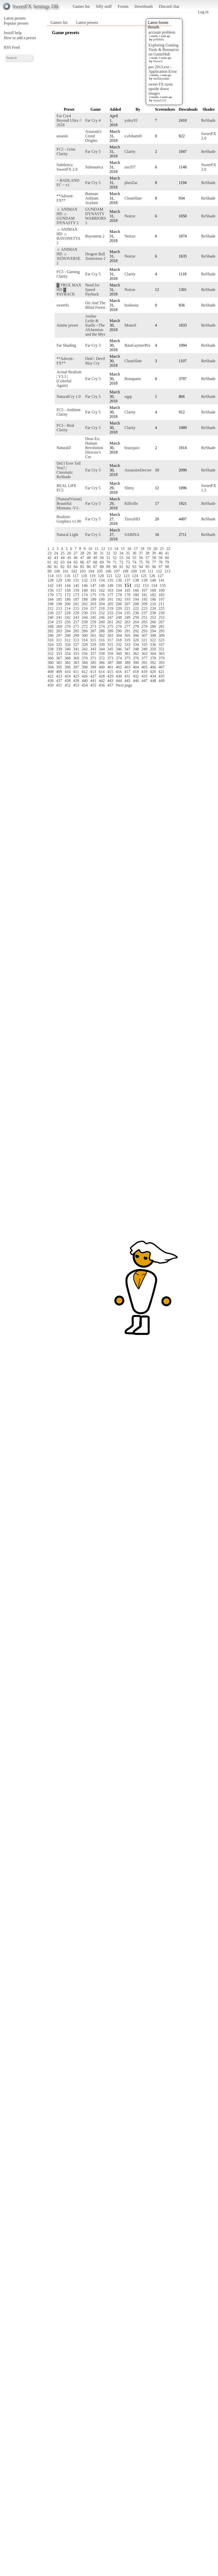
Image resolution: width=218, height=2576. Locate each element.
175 (93, 595)
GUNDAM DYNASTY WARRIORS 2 (95, 216)
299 (76, 635)
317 (110, 640)
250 (136, 617)
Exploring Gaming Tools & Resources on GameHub (163, 49)
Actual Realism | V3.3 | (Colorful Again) (69, 379)
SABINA (131, 534)
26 (69, 553)
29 (89, 553)
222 (136, 608)
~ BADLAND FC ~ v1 (68, 182)
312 (67, 640)
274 (102, 626)
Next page (124, 685)
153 (146, 585)
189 (93, 599)
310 (50, 640)
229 (76, 613)
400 (102, 667)
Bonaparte (132, 379)
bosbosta (131, 305)
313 (76, 640)
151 (128, 585)
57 (147, 558)
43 (56, 558)
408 (50, 671)
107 (117, 571)
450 (50, 685)
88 (102, 567)
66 (82, 562)
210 (153, 604)
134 (102, 580)
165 (127, 590)
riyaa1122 (159, 100)
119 (92, 576)
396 (68, 667)
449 (161, 681)
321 (144, 640)
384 (85, 662)
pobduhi (158, 39)
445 (127, 681)
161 (93, 590)
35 (128, 553)
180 (136, 595)
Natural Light (67, 534)
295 (161, 631)
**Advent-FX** (65, 198)
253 (161, 617)
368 (68, 658)
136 (119, 580)
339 (59, 649)
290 (119, 631)
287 (93, 631)
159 (76, 590)
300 (85, 635)
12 (103, 548)
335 (144, 644)
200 (68, 604)
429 (110, 676)
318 (119, 640)
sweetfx (63, 305)
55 (134, 558)
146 (85, 585)
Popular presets (16, 23)
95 (147, 567)
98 (167, 567)
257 (76, 622)
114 (50, 576)
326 (68, 644)
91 (121, 567)
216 (85, 608)
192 (119, 599)
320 (136, 640)
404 (136, 667)
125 (143, 576)
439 (76, 681)
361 (127, 653)
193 (127, 599)
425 (76, 676)
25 (63, 553)
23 (49, 553)
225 (161, 608)
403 (127, 667)
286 (85, 631)
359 (110, 653)
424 (68, 676)
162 (102, 590)
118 (84, 576)
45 (69, 558)
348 (136, 649)
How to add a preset (20, 38)
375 (127, 658)
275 (110, 626)
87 (95, 567)
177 (110, 595)
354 (68, 653)
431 (127, 676)
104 (91, 571)
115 (59, 576)
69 (102, 562)
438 (68, 681)
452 (68, 685)
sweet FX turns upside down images (160, 88)
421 (161, 671)
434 (153, 676)
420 (153, 671)
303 (110, 635)
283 (59, 631)
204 (102, 604)
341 (76, 649)
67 (89, 562)
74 (134, 562)
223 (144, 608)
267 (161, 622)
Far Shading (66, 345)
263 (127, 622)
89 (108, 567)
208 (136, 604)
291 (127, 631)
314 (84, 640)
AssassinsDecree (137, 470)
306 (136, 635)
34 (121, 553)
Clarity (129, 151)
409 (59, 671)
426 (85, 676)
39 (154, 553)
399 (93, 667)
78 (160, 562)
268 (50, 626)
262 (119, 622)
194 (136, 599)
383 (76, 662)
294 (153, 631)
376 (136, 658)
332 (119, 644)
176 (102, 595)
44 (63, 558)
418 (136, 671)
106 (108, 571)
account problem (161, 32)
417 (127, 671)
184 (50, 599)
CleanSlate (133, 198)
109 (134, 571)
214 (68, 608)
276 (119, 626)
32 (108, 553)
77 (154, 562)
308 (153, 635)
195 (144, 599)
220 (119, 608)
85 (82, 567)
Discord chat (169, 6)
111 (150, 571)
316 (101, 640)
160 (85, 590)
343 (93, 649)
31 (102, 553)
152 (137, 585)
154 (154, 585)
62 (56, 562)
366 (50, 658)
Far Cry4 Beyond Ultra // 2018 (69, 120)
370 (85, 658)
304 (119, 635)
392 (153, 662)
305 (127, 635)
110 (142, 571)
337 (161, 644)
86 (89, 567)
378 (153, 658)
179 (127, 595)
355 (76, 653)
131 (76, 580)
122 (118, 576)
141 (161, 580)
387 (110, 662)
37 (141, 553)
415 (110, 671)
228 (68, 613)
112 (159, 571)
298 (68, 635)
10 (90, 548)
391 (144, 662)
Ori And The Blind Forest (95, 305)
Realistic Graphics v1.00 (69, 519)
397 (76, 667)
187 (76, 599)
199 (59, 604)
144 (68, 585)
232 (102, 613)
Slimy (129, 488)
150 (119, 585)
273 (93, 626)
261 (110, 622)
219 (110, 608)
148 (102, 585)
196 (153, 599)
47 (82, 558)
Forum (123, 6)
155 (163, 585)
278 (136, 626)
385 (93, 662)
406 (153, 667)
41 (167, 553)
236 (136, 613)
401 (110, 667)
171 (59, 595)
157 (59, 590)
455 (93, 685)
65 (76, 562)
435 (161, 676)
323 (161, 640)
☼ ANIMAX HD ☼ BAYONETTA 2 (68, 236)
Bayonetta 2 (94, 236)
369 (76, 658)
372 (102, 658)
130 (68, 580)
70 (108, 562)
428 (102, 676)
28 (82, 553)
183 (161, 595)
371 (93, 658)
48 (89, 558)
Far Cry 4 (92, 120)
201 (76, 604)
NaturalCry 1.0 (69, 396)
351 (161, 649)
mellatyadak (161, 78)
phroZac (131, 182)
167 (144, 590)
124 (135, 576)
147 (93, 585)
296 (50, 635)
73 (128, 562)
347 (127, 649)
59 (160, 558)
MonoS (130, 325)
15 (123, 548)
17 (136, 548)
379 (161, 658)
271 (76, 626)
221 (127, 608)
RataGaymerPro (137, 345)
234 (119, 613)
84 (76, 567)
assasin (62, 136)
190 (102, 599)
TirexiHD (132, 519)
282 (50, 631)
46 (76, 558)
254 (50, 622)
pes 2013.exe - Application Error (162, 69)
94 (141, 567)
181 (144, 595)
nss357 (129, 167)
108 (125, 571)
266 (153, 622)
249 (127, 617)
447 (144, 681)
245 (93, 617)
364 (153, 653)
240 (50, 617)
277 (127, 626)
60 (167, 558)
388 (119, 662)
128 (50, 580)
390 (136, 662)
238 (153, 613)
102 (74, 571)
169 (161, 590)
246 (102, 617)
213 (59, 608)
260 (102, 622)
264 (136, 622)
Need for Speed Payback (92, 289)
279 (144, 626)
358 (102, 653)
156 (50, 590)
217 (93, 608)
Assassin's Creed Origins (93, 136)
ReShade (208, 120)
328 (85, 644)
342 (85, 649)
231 (93, 613)
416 (119, 671)
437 (59, 681)
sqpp (128, 396)
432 (136, 676)
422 (50, 676)
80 (49, 567)
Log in (203, 12)
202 (85, 604)
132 (85, 580)
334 (136, 644)
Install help (13, 33)
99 (49, 571)
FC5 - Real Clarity (65, 427)
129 (59, 580)
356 (85, 653)
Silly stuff (104, 6)
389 (127, 662)
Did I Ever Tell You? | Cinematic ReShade (69, 470)
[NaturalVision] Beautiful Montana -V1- (69, 503)
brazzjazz (131, 448)
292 (136, 631)
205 (110, 604)
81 (56, 567)
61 (49, 562)
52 (115, 558)
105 (100, 571)
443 (110, 681)
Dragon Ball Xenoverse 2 (95, 256)
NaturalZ (64, 448)
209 (144, 604)
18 (142, 548)
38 (147, 553)
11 (96, 548)
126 (152, 576)
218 (102, 608)
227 (59, 613)
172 (68, 595)
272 (85, 626)
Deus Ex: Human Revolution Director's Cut (94, 448)
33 (115, 553)
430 (119, 676)
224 (153, 608)
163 (110, 590)
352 (50, 653)
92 (128, 567)
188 (85, 599)
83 (69, 567)
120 (101, 576)
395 (59, 667)
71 (115, 562)
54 (128, 558)
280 (153, 626)
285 (76, 631)
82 (63, 567)
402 (119, 667)
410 (68, 671)
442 (102, 681)
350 (153, 649)
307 (144, 635)
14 (116, 548)
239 (161, 613)
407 (161, 667)
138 (136, 580)
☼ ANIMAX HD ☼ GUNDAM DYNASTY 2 (68, 216)
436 (50, 681)
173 (76, 595)
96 (154, 567)
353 (59, 653)
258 (85, 622)
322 (153, 640)
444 (119, 681)
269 (59, 626)
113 (167, 571)
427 (93, 676)
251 (144, 617)
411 (76, 671)
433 (144, 676)
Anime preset (67, 325)
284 (68, 631)
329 (93, 644)
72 (121, 562)
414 (101, 671)
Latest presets (15, 18)
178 (119, 595)
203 (93, 604)
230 (85, 613)
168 (153, 590)
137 (127, 580)
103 (83, 571)
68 (95, 562)
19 (149, 548)
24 (56, 553)
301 (93, 635)
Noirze (129, 216)
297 (59, 635)
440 (85, 681)
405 (144, 667)
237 (144, 613)
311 (59, 640)
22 (168, 548)
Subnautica (94, 167)
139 (144, 580)
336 (153, 644)
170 (50, 595)
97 (160, 567)
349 (144, 649)
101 (66, 571)
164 (119, 590)
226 (50, 613)
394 (50, 667)
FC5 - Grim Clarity (66, 151)
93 (134, 567)
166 (136, 590)
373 (110, 658)
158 (68, 590)
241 (59, 617)
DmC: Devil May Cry (95, 360)
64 (69, 562)
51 (108, 558)
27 (76, 553)
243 (76, 617)
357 (93, 653)
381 (59, 662)
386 (102, 662)
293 (144, 631)
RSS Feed (12, 47)
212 (50, 608)
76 (147, 562)
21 (162, 548)
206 (119, 604)
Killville (131, 503)
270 (68, 626)
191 (110, 599)
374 (119, 658)
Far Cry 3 (92, 345)
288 (102, 631)
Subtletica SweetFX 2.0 (67, 167)
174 (85, 595)
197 (161, 599)
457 (110, 685)
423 (59, 676)
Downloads (143, 6)
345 (110, 649)
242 (68, 617)
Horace (158, 61)
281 (161, 626)
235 (127, 613)
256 (68, 622)
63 (63, 562)
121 (109, 576)
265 (144, 622)
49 (95, 558)
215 (76, 608)
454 (85, 685)
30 (95, 553)
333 (127, 644)
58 (154, 558)
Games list (81, 6)
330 (102, 644)
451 (59, 685)
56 (141, 558)
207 (127, 604)
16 (129, 548)
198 (50, 604)
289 (110, 631)
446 (136, 681)
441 (93, 681)
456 (102, 685)
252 (153, 617)
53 (121, 558)
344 (102, 649)
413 (93, 671)
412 (84, 671)
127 (160, 576)
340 (68, 649)
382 (68, 662)
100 (57, 571)
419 (144, 671)
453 (76, 685)
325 (59, 644)
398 (85, 667)
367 (59, 658)
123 (126, 576)
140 (153, 580)
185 (59, 599)
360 (119, 653)
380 (50, 662)
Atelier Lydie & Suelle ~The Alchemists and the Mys (95, 325)
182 (153, 595)
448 (153, 681)
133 (93, 580)
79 (167, 562)
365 (161, 653)
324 (50, 644)
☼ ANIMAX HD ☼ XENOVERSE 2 (68, 256)
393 (161, 662)
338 (50, 649)
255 (59, 622)
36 (134, 553)
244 (85, 617)
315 (93, 640)
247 (110, 617)
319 (127, 640)
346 (119, 649)
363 (144, 653)
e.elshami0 (133, 136)
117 (75, 576)
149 (110, 585)
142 (50, 585)
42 (49, 558)
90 (115, 567)
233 (110, 613)
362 (136, 653)
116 (67, 576)
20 (155, 548)
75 (141, 562)
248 (119, 617)
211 (161, 604)
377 (144, 658)
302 (102, 635)
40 (160, 553)
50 (102, 558)
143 (59, 585)
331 (110, 644)
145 (76, 585)
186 (68, 599)
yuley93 (130, 120)
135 (110, 580)
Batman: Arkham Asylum (92, 198)
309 (161, 635)
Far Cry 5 (92, 151)
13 (109, 548)
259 (93, 622)
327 (76, 644)
